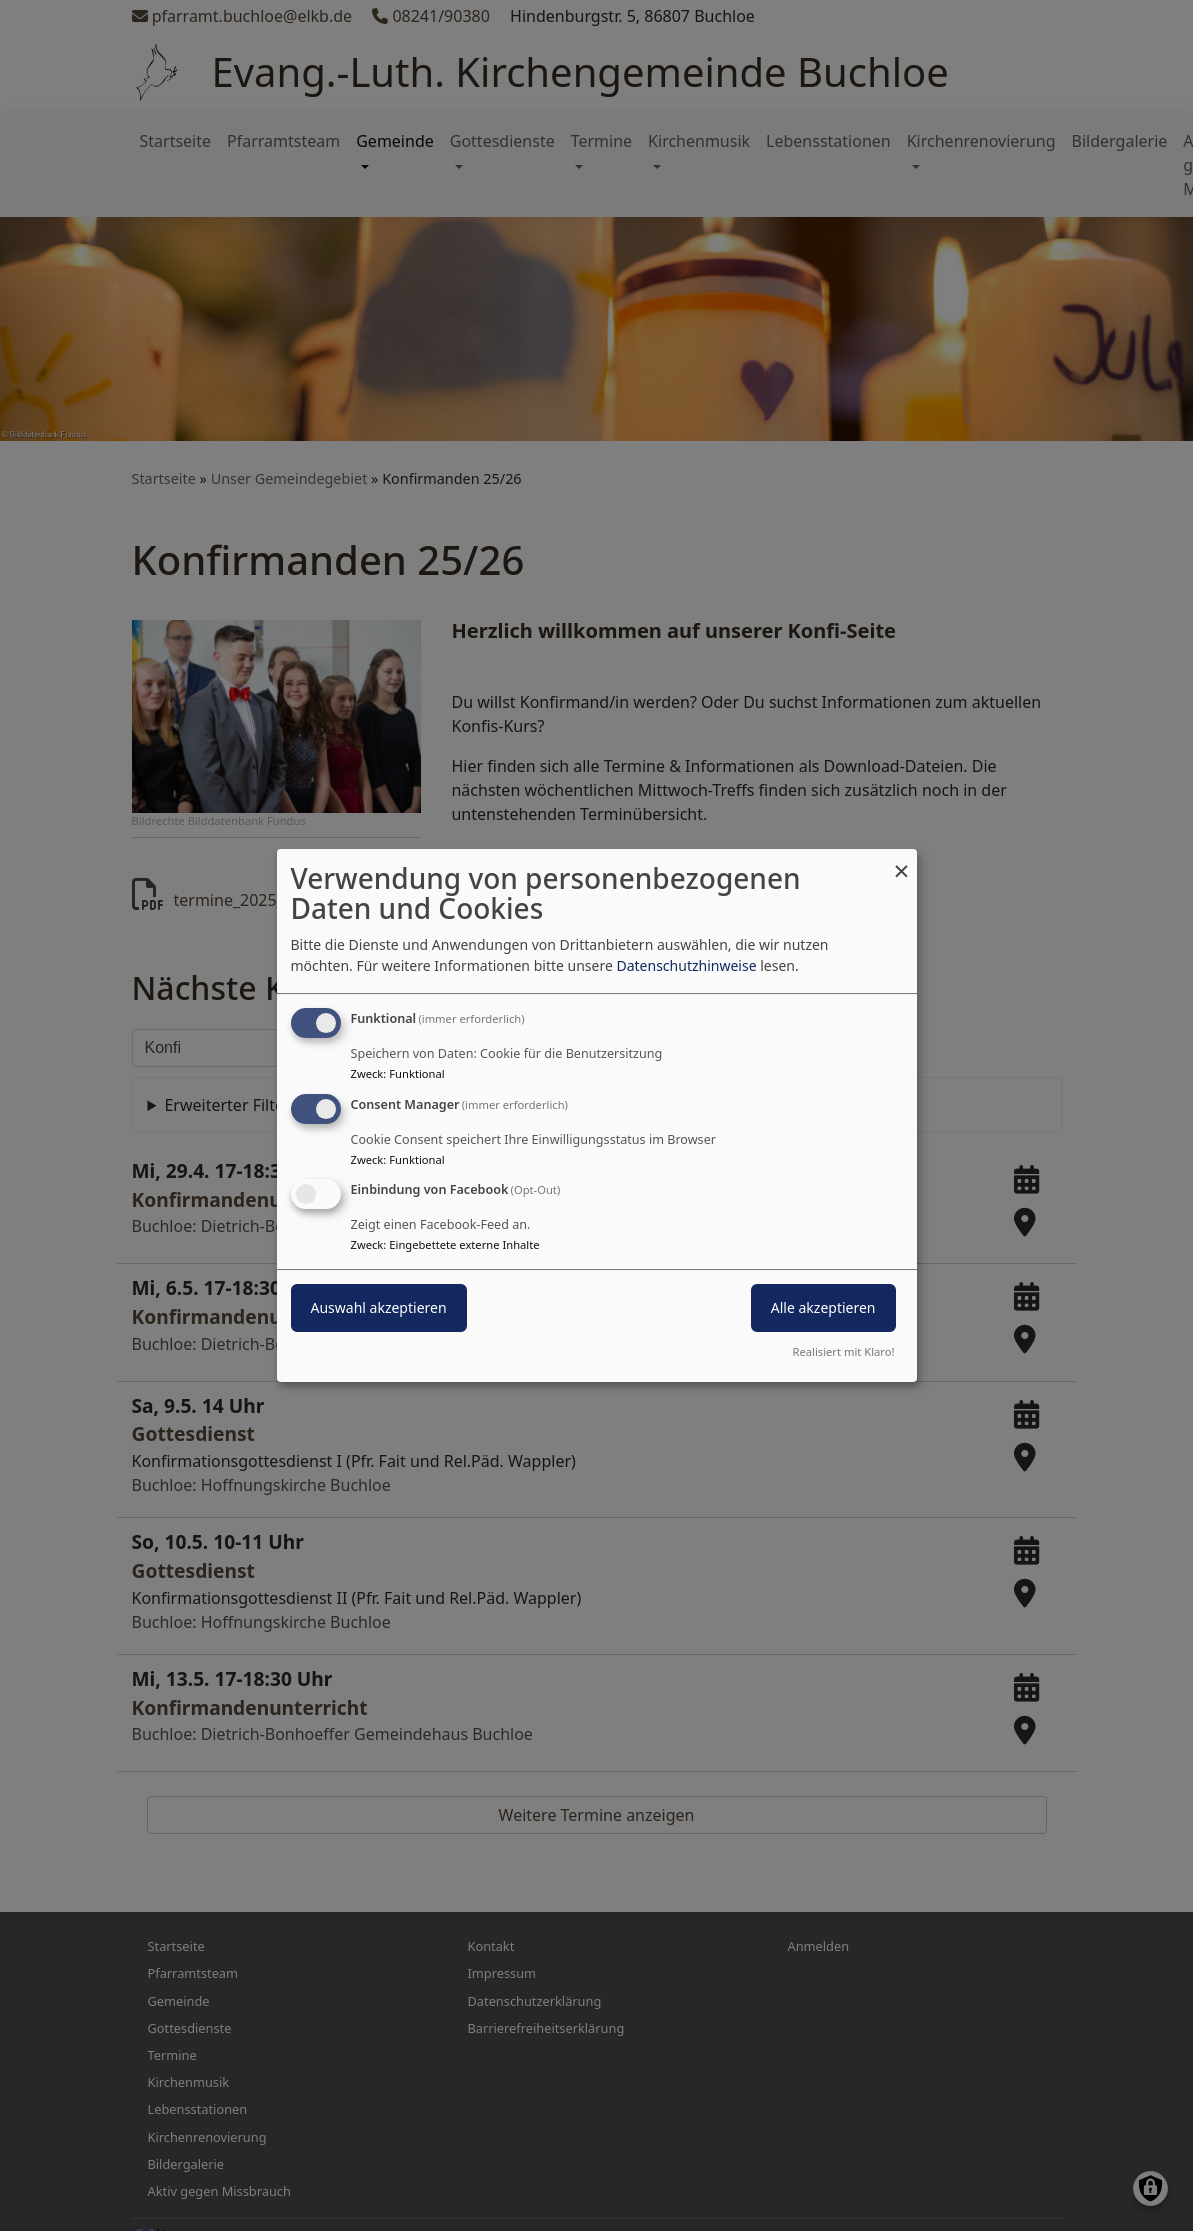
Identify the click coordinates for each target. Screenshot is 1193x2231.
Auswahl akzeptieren (379, 1308)
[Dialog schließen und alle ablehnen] (902, 861)
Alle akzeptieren (823, 1308)
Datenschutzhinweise (686, 965)
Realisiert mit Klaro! (844, 1351)
